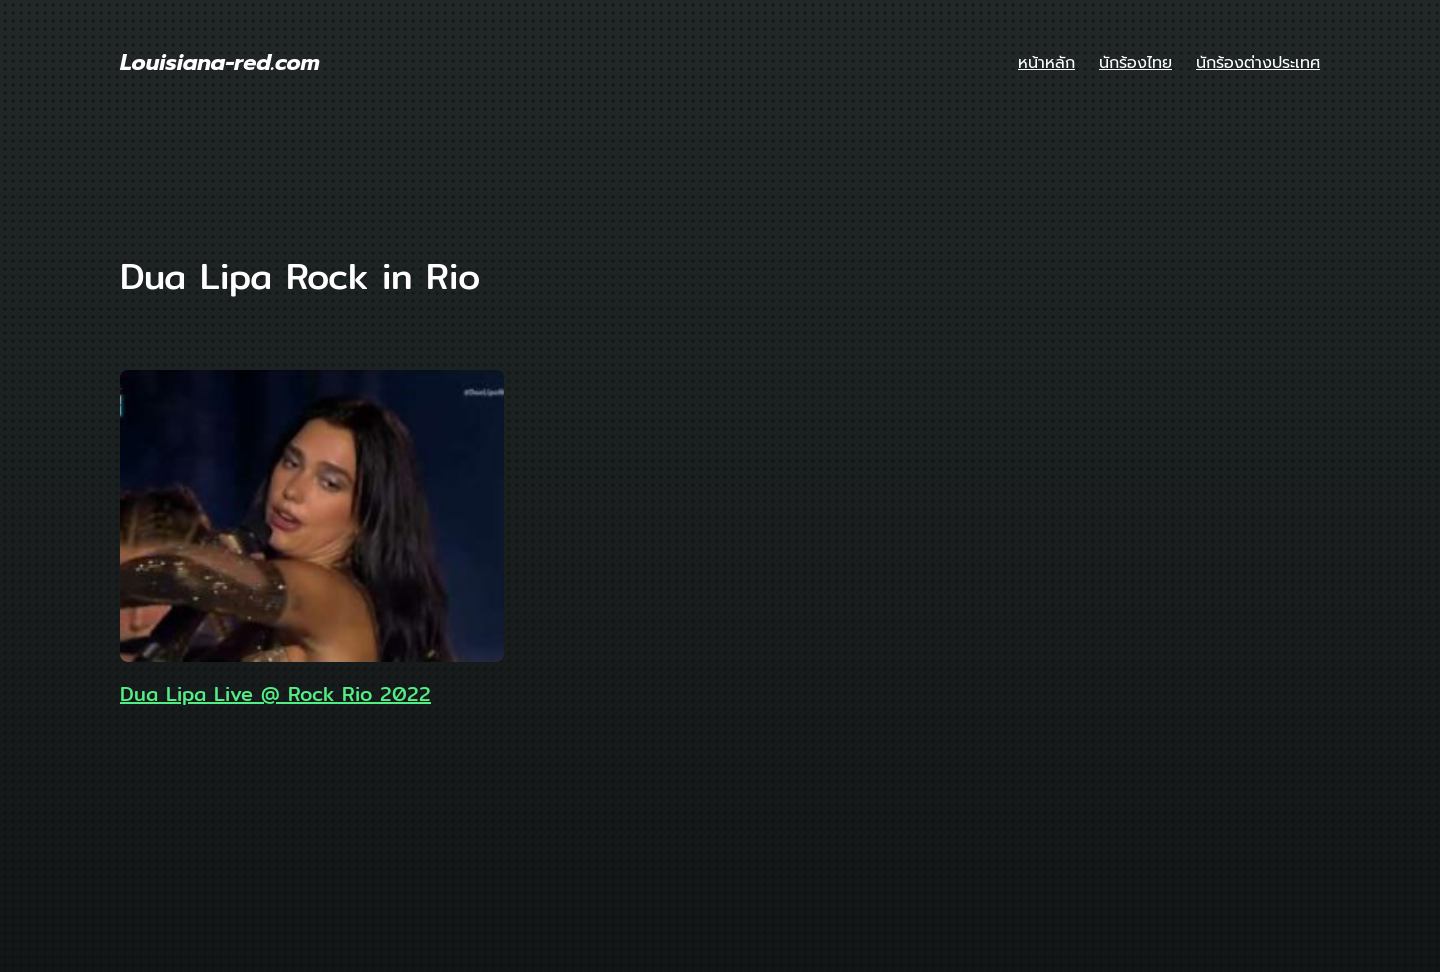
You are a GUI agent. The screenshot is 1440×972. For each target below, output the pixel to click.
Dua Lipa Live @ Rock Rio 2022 (275, 694)
